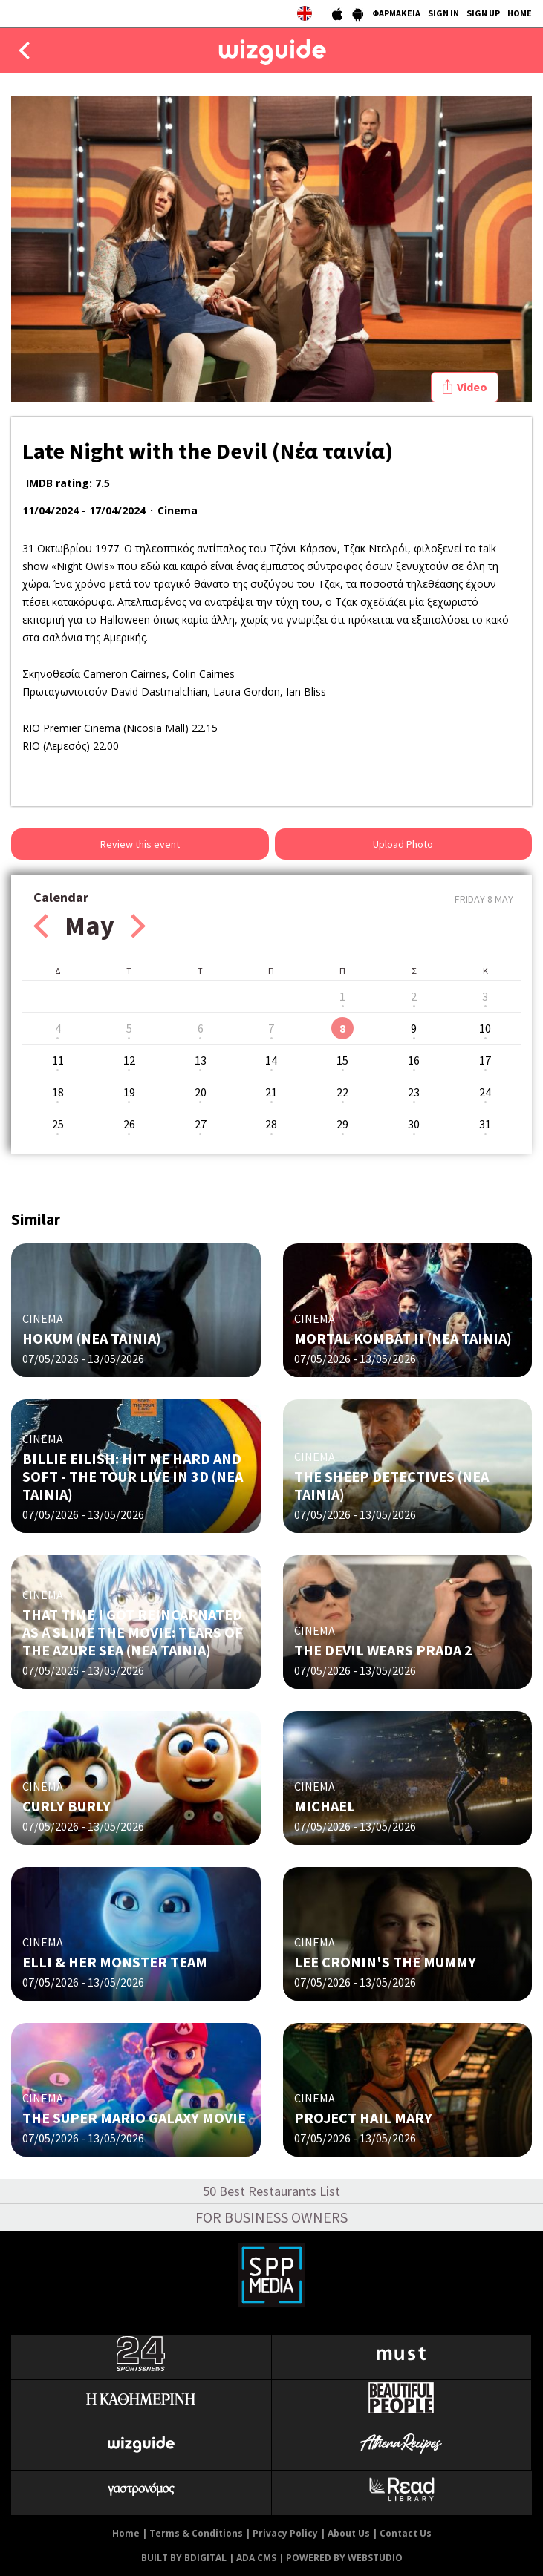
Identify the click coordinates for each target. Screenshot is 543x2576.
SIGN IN (443, 13)
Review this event (140, 844)
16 (414, 1060)
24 (485, 1092)
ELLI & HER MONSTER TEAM (114, 1961)
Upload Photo (403, 844)
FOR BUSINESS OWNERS (271, 2217)
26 (129, 1124)
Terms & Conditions (196, 2533)
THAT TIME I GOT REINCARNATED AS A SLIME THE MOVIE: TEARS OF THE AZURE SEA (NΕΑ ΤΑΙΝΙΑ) (132, 1632)
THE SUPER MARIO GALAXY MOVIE (134, 2117)
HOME (519, 13)
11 (58, 1060)
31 (485, 1124)
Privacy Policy (285, 2533)
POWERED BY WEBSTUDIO (344, 2558)
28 (271, 1124)
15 (342, 1060)
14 (271, 1060)
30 (414, 1124)
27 (201, 1124)
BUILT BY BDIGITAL (184, 2558)
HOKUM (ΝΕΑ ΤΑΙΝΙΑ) (91, 1338)
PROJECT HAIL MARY (363, 2117)
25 (58, 1124)
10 (485, 1028)
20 (201, 1092)
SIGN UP (483, 13)
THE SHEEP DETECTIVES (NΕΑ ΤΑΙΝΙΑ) (391, 1485)
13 (201, 1060)
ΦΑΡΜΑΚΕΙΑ (396, 13)
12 (129, 1060)
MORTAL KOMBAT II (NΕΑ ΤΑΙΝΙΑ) (403, 1338)
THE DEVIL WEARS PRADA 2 (383, 1650)
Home (126, 2533)
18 (58, 1092)
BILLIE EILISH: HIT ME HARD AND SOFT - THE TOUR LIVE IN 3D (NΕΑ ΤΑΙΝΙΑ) (132, 1476)
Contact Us (406, 2533)
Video (472, 386)
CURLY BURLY (66, 1806)
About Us (349, 2533)
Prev (40, 926)
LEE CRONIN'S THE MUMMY (385, 1961)
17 (485, 1060)
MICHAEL (324, 1806)
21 (271, 1092)
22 (342, 1092)
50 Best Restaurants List (271, 2191)
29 (342, 1124)
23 (414, 1092)
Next (138, 926)
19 (129, 1092)
